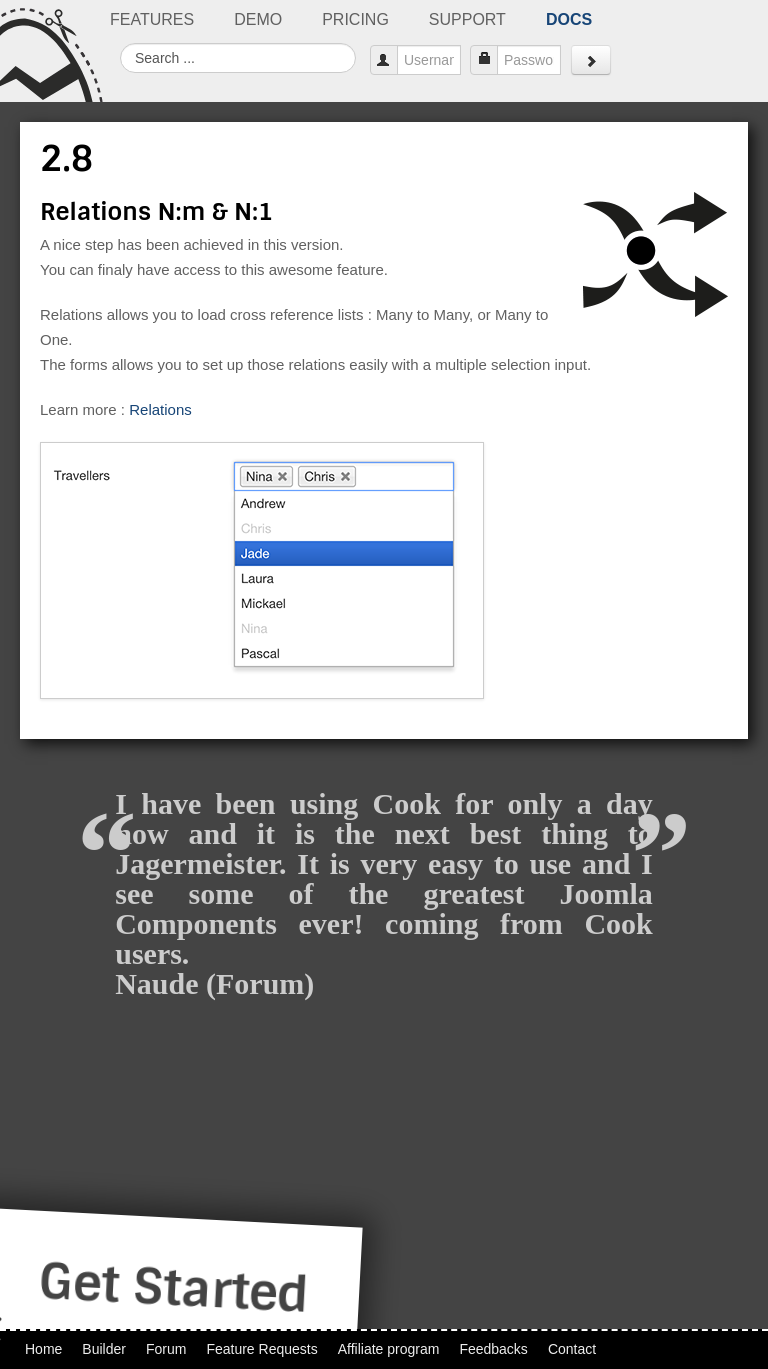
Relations (160, 409)
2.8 (66, 159)
